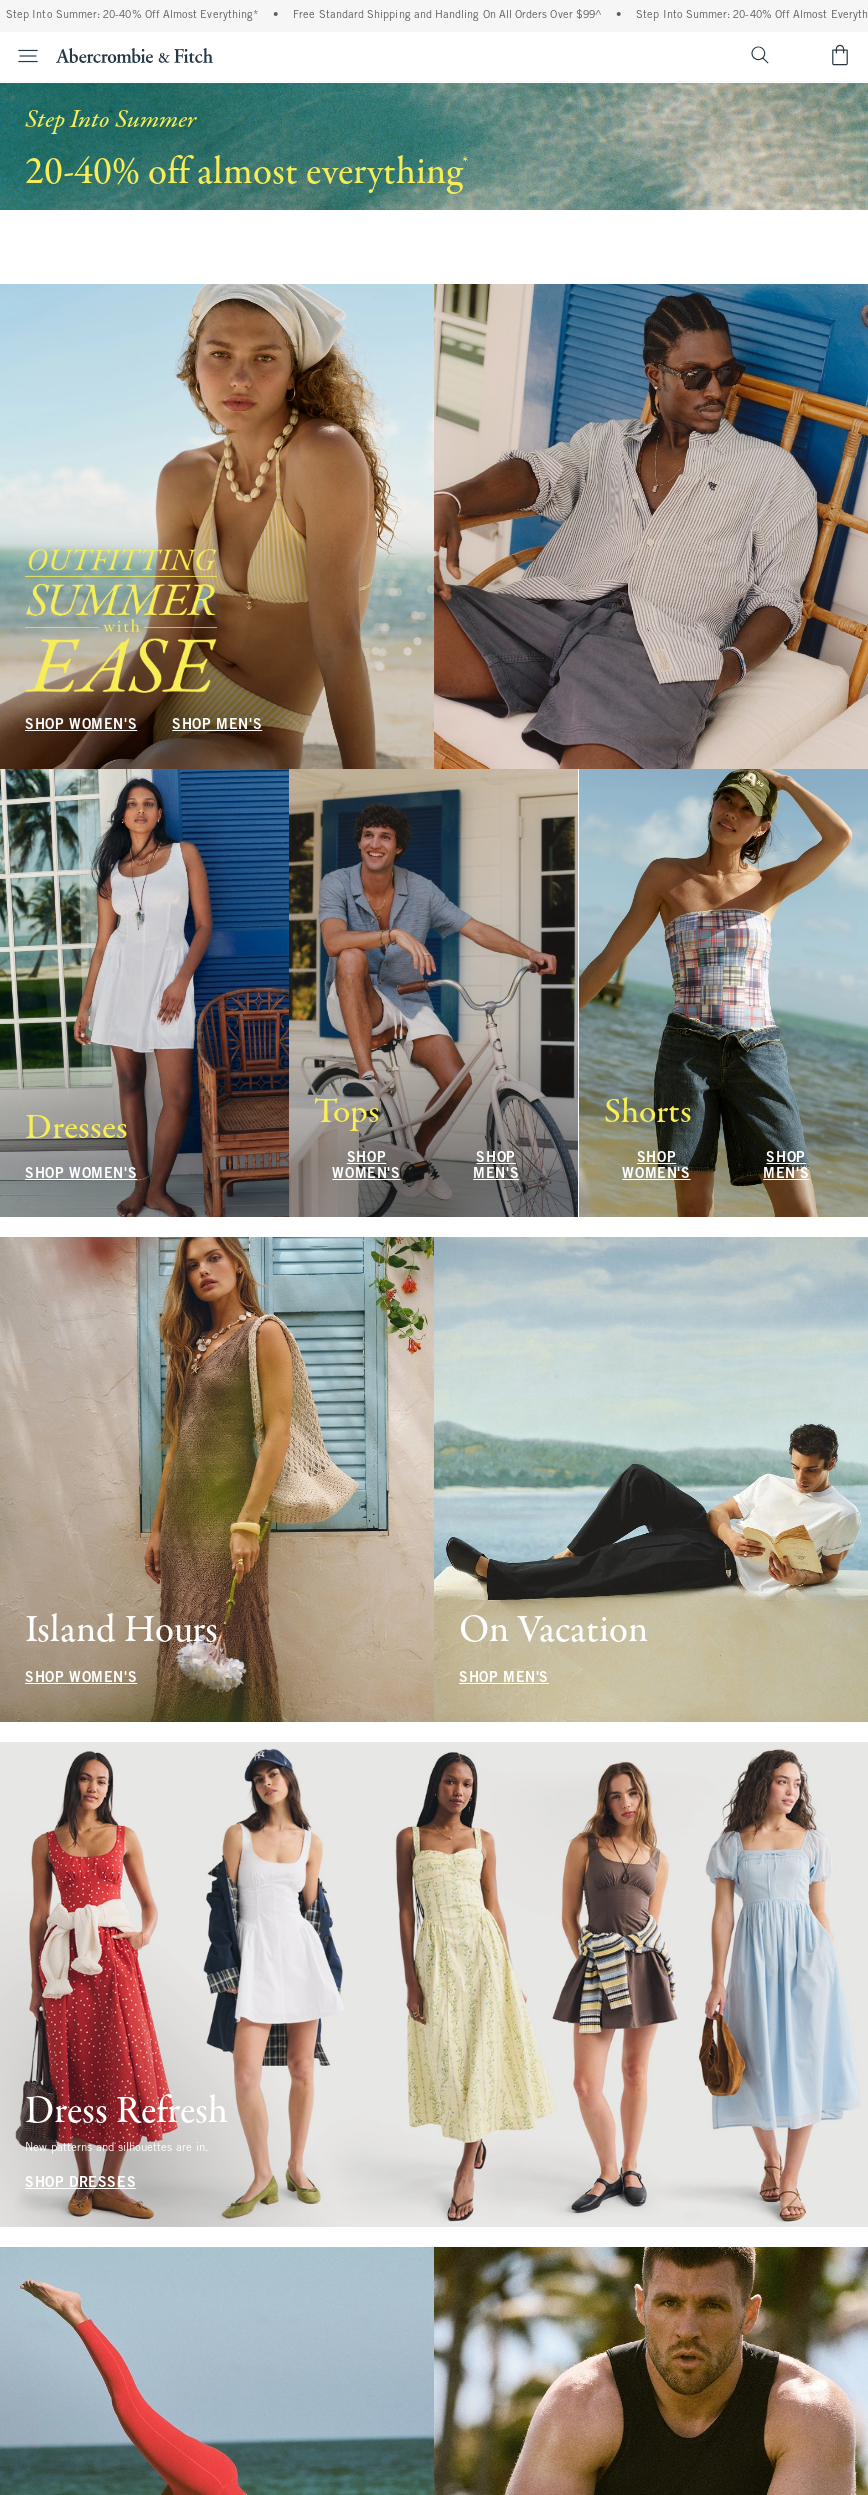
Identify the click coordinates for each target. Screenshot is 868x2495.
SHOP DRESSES (80, 2183)
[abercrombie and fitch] (134, 55)
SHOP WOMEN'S (81, 220)
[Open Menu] (22, 56)
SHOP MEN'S (217, 220)
